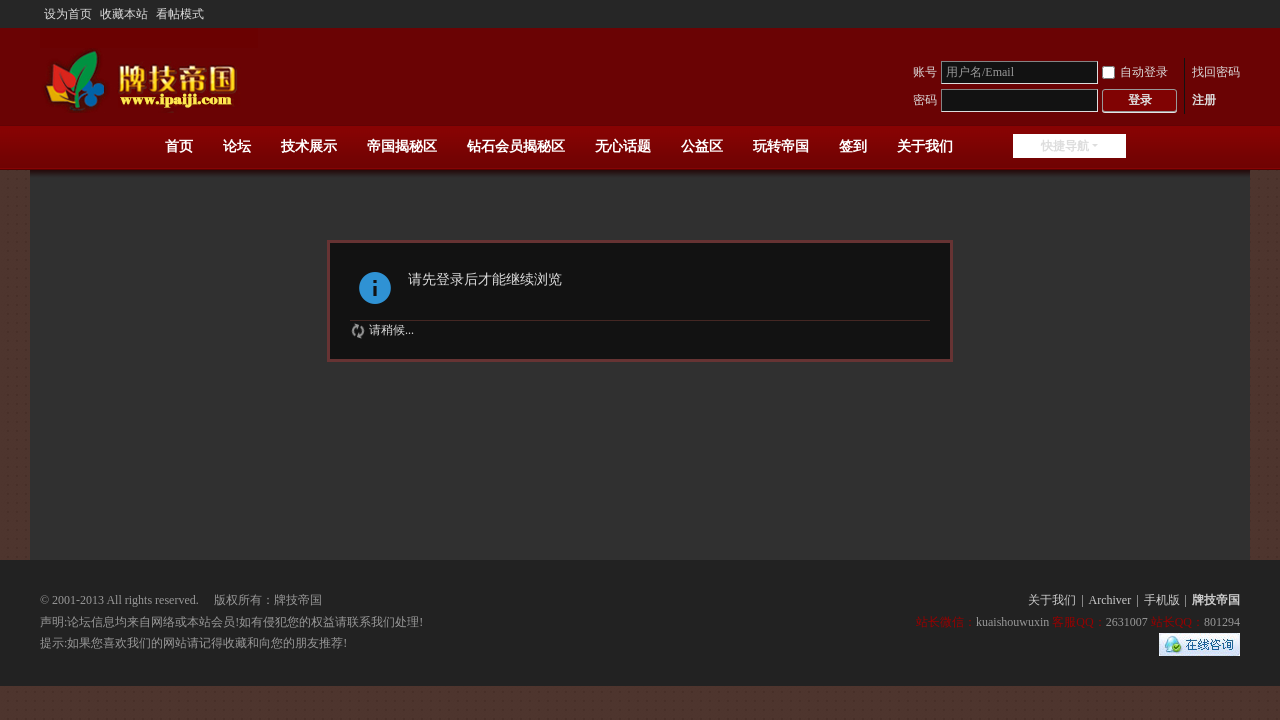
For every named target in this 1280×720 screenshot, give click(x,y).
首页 (179, 146)
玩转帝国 (781, 146)
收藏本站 (124, 14)
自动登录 (1135, 72)
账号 (925, 72)
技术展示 (309, 146)
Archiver (1110, 600)
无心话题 (623, 146)
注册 (1204, 100)
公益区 (702, 146)
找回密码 (1216, 72)
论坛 (237, 146)
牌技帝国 (1216, 600)
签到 (853, 146)
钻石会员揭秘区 (516, 146)
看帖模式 (180, 14)
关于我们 (925, 146)
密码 (925, 100)
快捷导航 (1065, 146)
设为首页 (68, 14)
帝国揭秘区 (402, 146)
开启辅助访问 (1235, 14)
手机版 (1162, 600)
